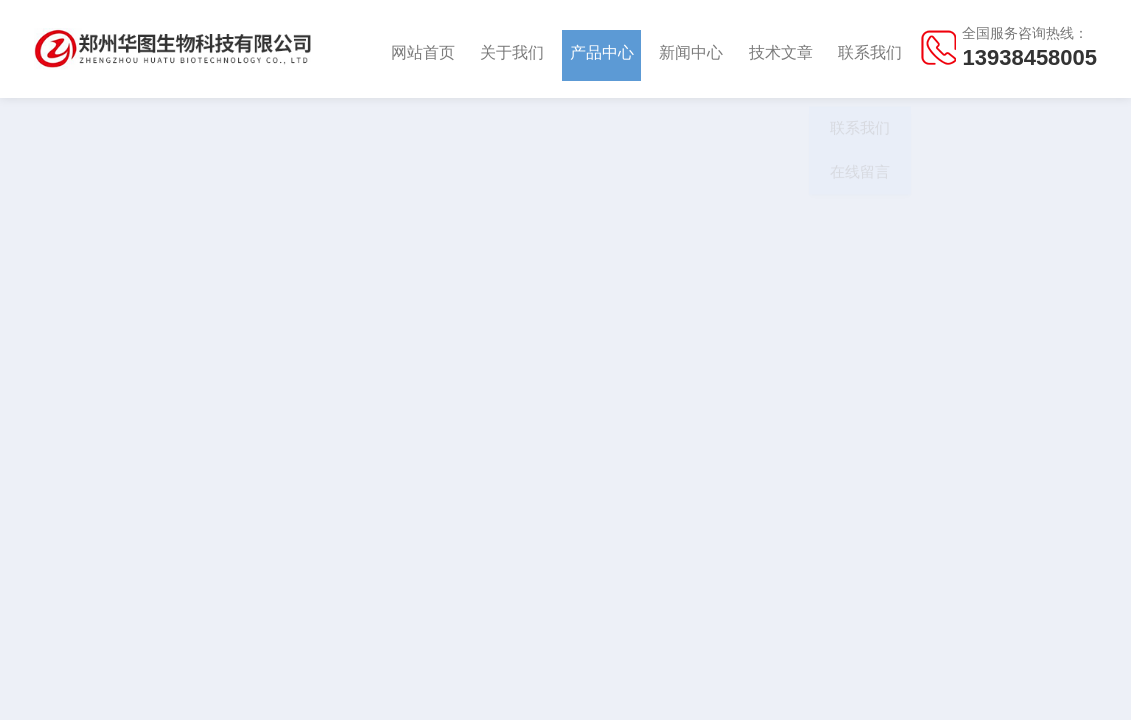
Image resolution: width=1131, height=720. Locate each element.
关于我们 (512, 48)
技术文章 (781, 48)
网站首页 (423, 48)
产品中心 (602, 48)
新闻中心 (691, 48)
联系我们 (870, 48)
